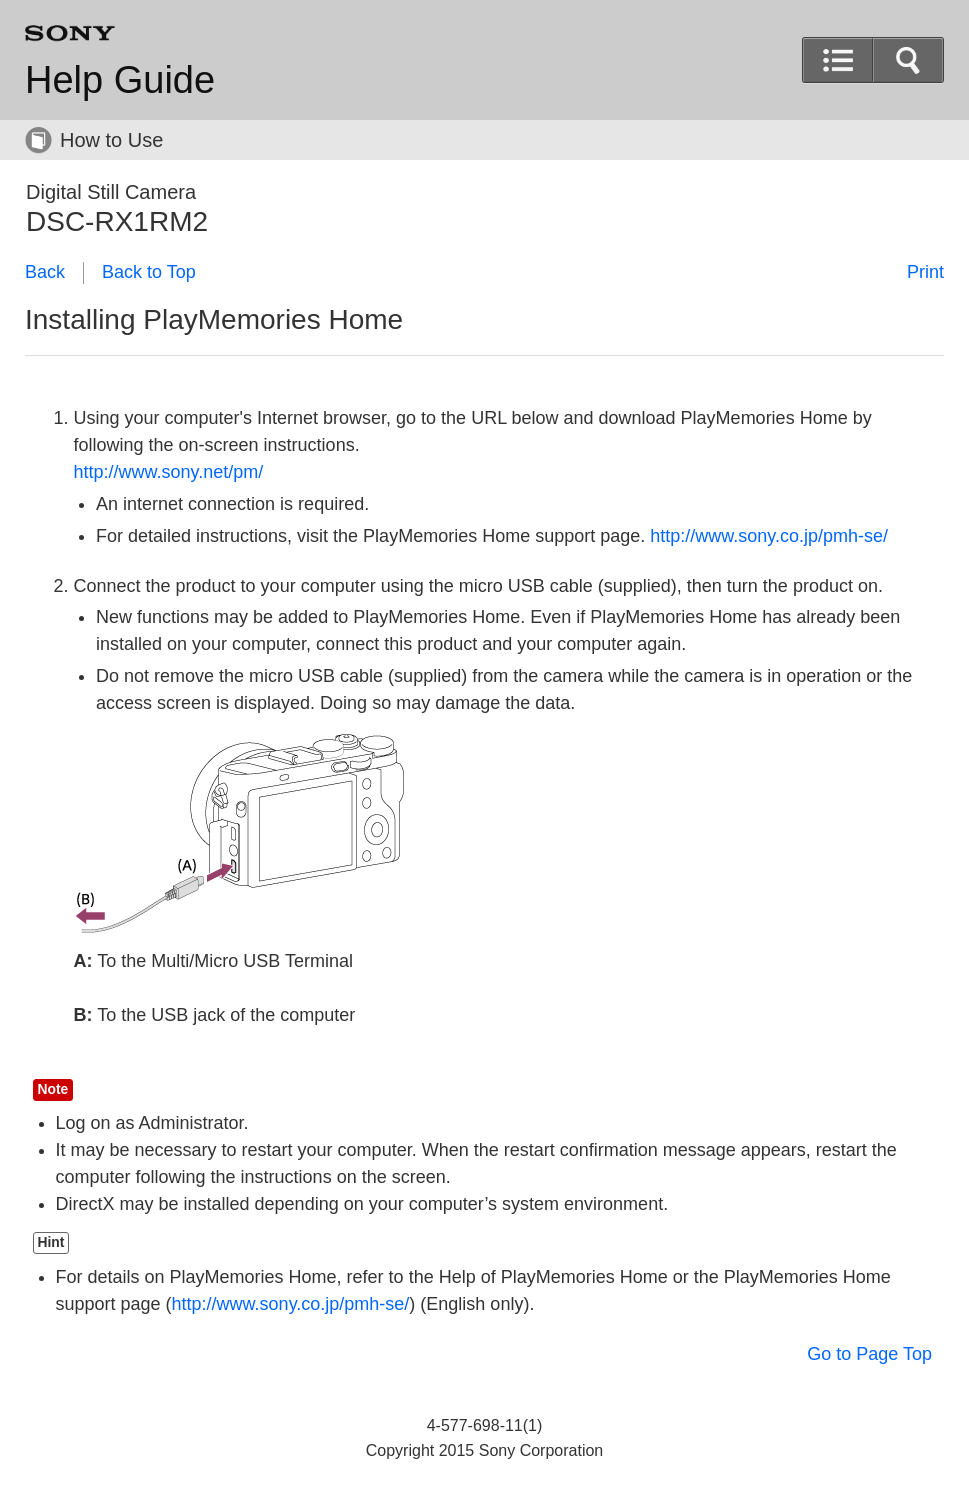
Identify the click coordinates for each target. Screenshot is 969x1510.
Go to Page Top (869, 1354)
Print (925, 272)
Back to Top (149, 272)
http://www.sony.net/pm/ (169, 472)
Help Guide (120, 80)
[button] (908, 60)
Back (45, 272)
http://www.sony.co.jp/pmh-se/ (769, 536)
